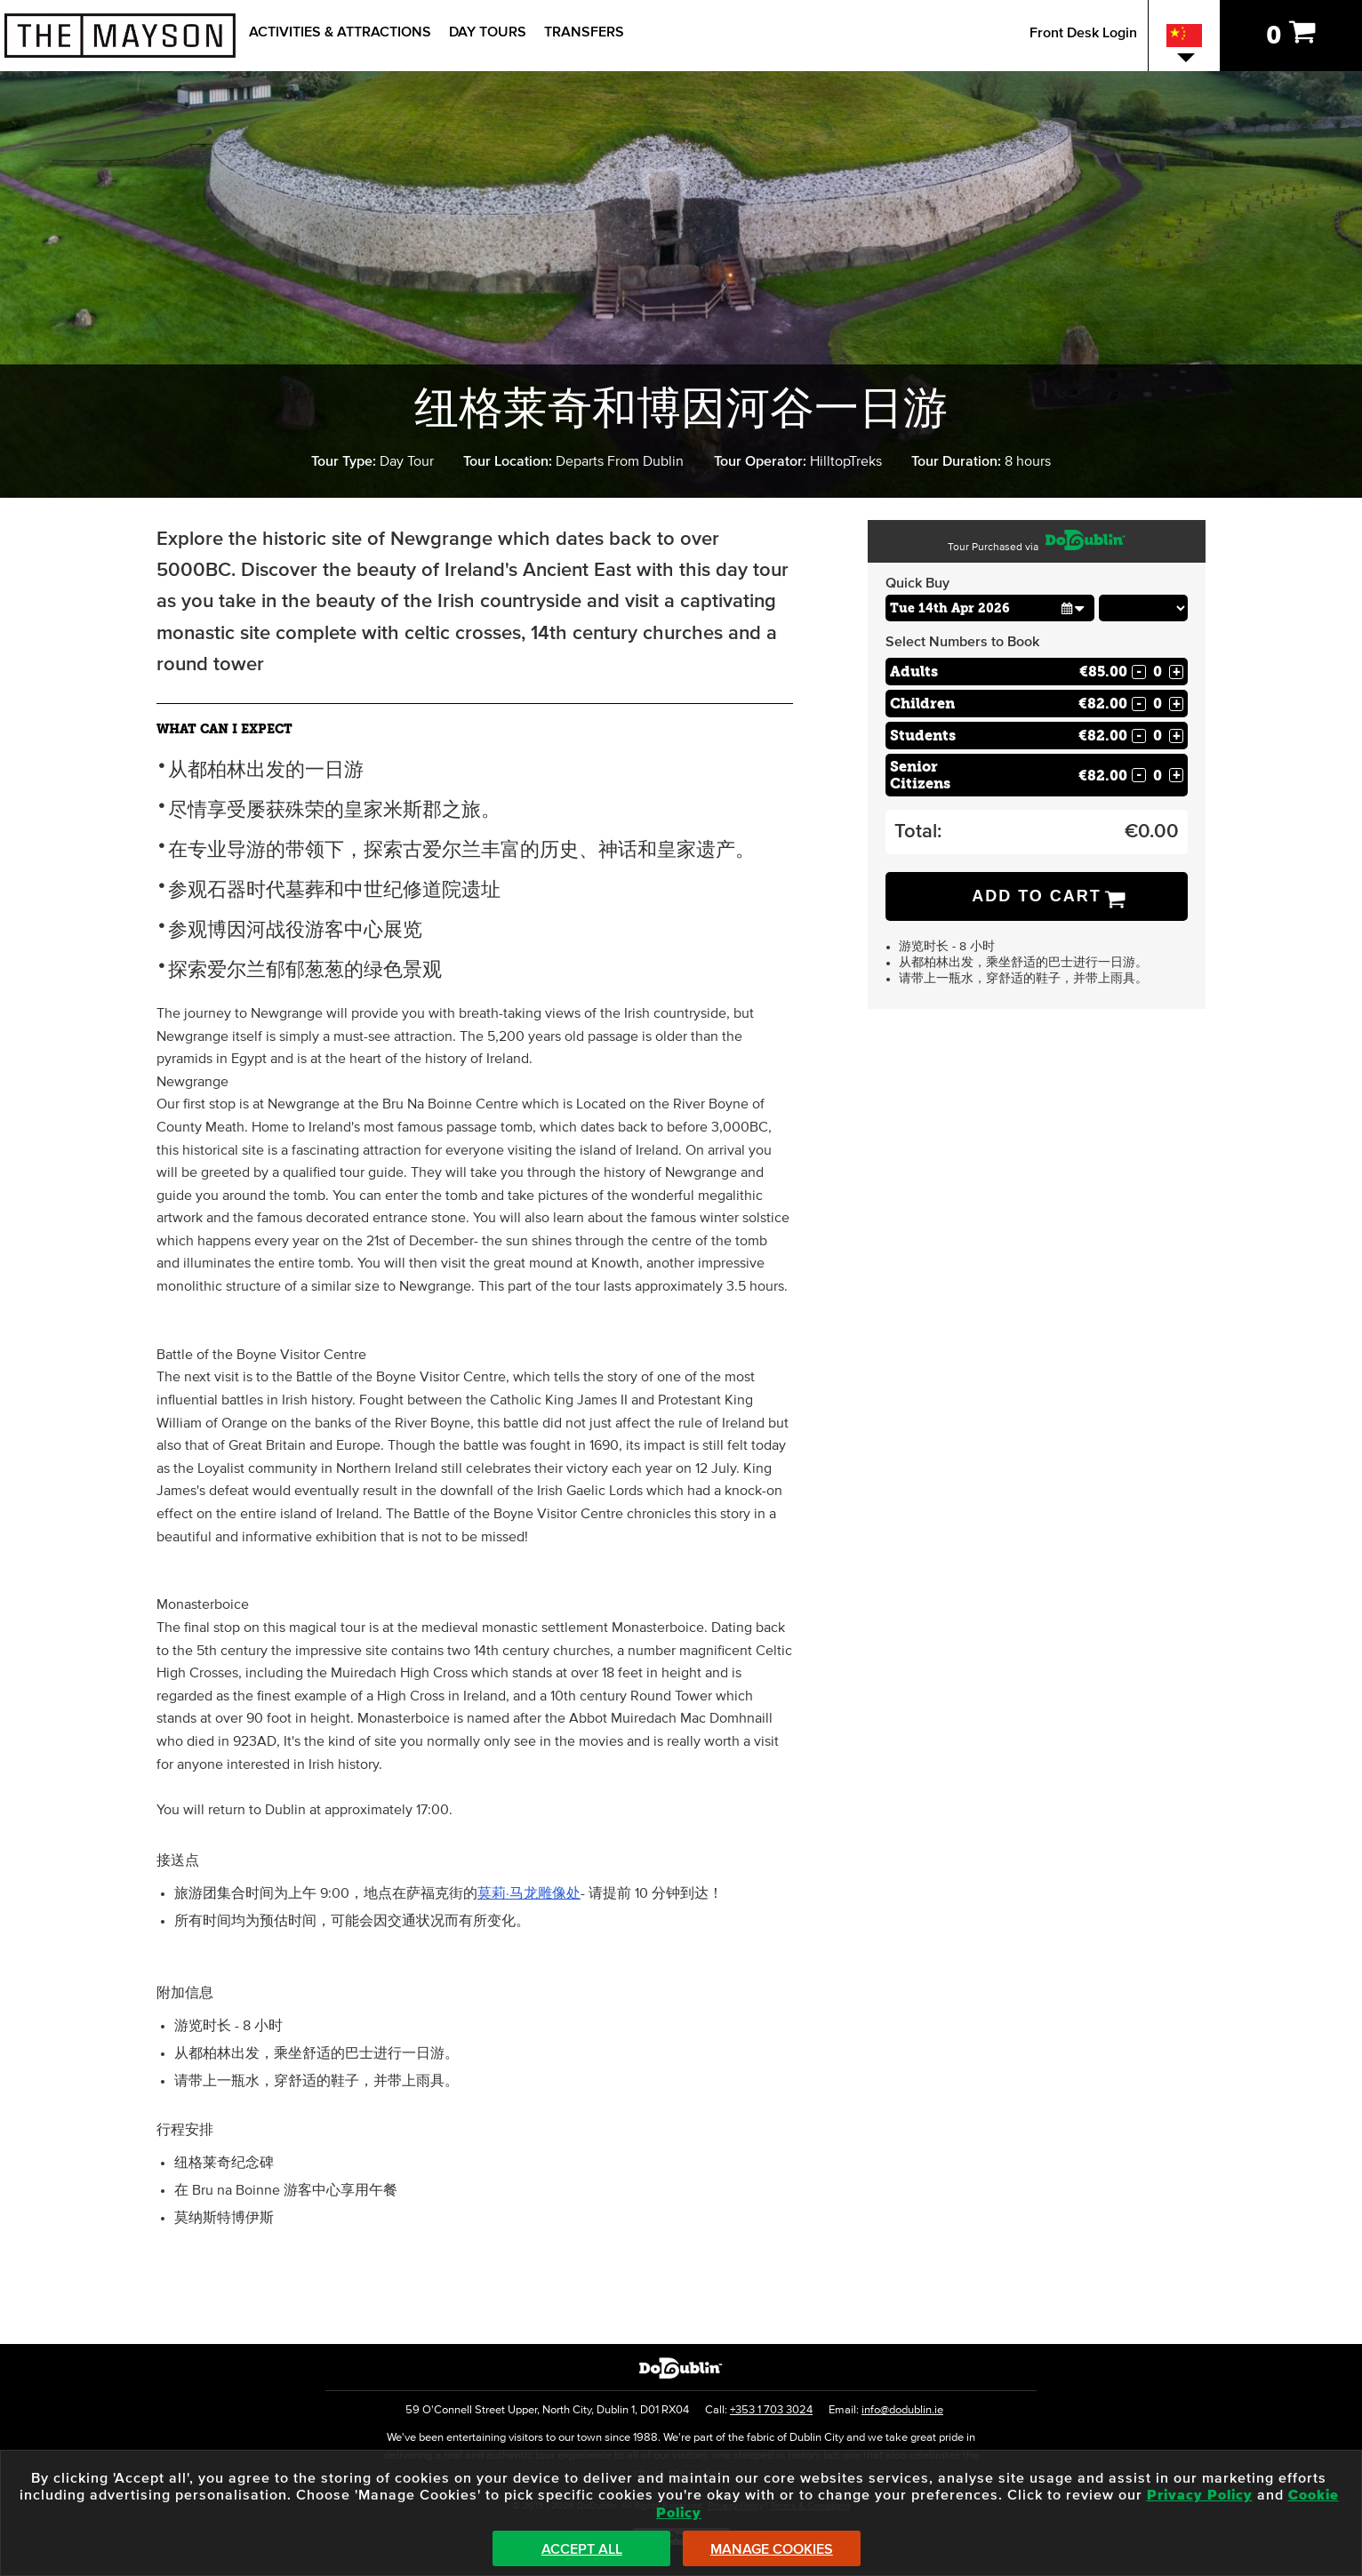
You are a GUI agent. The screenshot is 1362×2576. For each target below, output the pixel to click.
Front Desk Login (1083, 33)
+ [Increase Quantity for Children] (1177, 704)
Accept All (581, 2549)
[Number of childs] (1157, 703)
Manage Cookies (771, 2549)
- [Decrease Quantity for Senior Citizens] (1139, 775)
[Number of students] (1157, 735)
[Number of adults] (1157, 671)
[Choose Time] (1144, 608)
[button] (1073, 607)
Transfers (584, 32)
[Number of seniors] (1157, 775)
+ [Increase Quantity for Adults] (1177, 672)
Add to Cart (1037, 896)
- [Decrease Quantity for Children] (1139, 704)
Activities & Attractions (340, 32)
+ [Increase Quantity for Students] (1177, 736)
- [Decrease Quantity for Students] (1139, 736)
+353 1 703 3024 (771, 2410)
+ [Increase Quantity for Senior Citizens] (1177, 775)
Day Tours (487, 32)
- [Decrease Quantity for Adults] (1139, 672)
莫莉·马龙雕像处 (529, 1893)
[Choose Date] (989, 608)
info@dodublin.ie (902, 2410)
